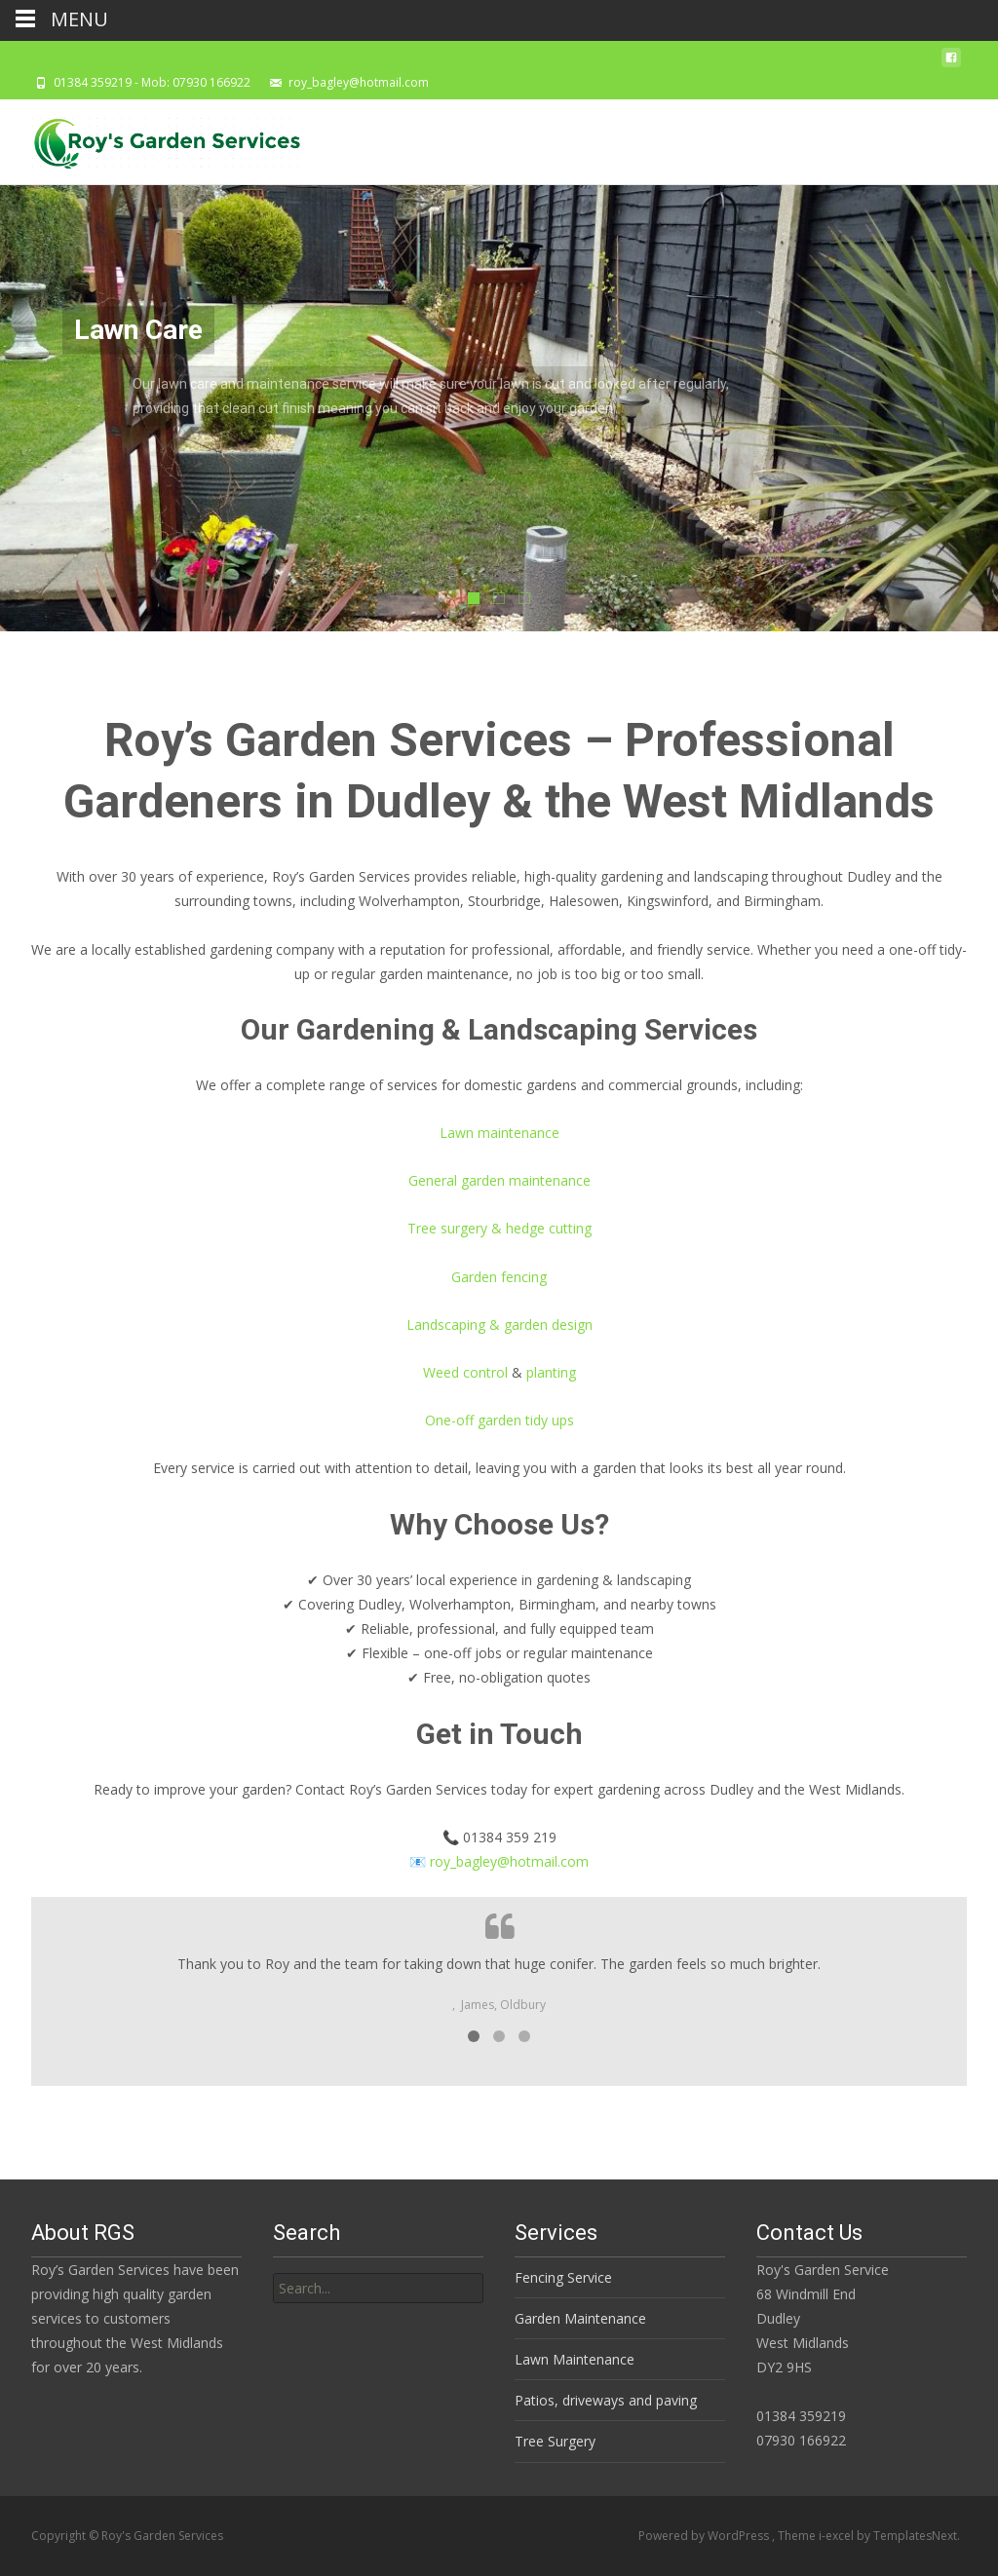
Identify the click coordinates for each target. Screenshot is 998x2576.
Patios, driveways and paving (606, 2400)
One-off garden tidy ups (499, 1420)
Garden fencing (499, 1277)
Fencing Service (563, 2277)
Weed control (465, 1372)
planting (551, 1372)
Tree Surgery (555, 2441)
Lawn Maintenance (574, 2359)
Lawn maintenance (499, 1132)
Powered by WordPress (705, 2535)
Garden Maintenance (580, 2318)
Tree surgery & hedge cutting (499, 1228)
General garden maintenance (499, 1180)
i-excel (838, 2535)
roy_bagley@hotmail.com (509, 1861)
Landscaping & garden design (499, 1324)
